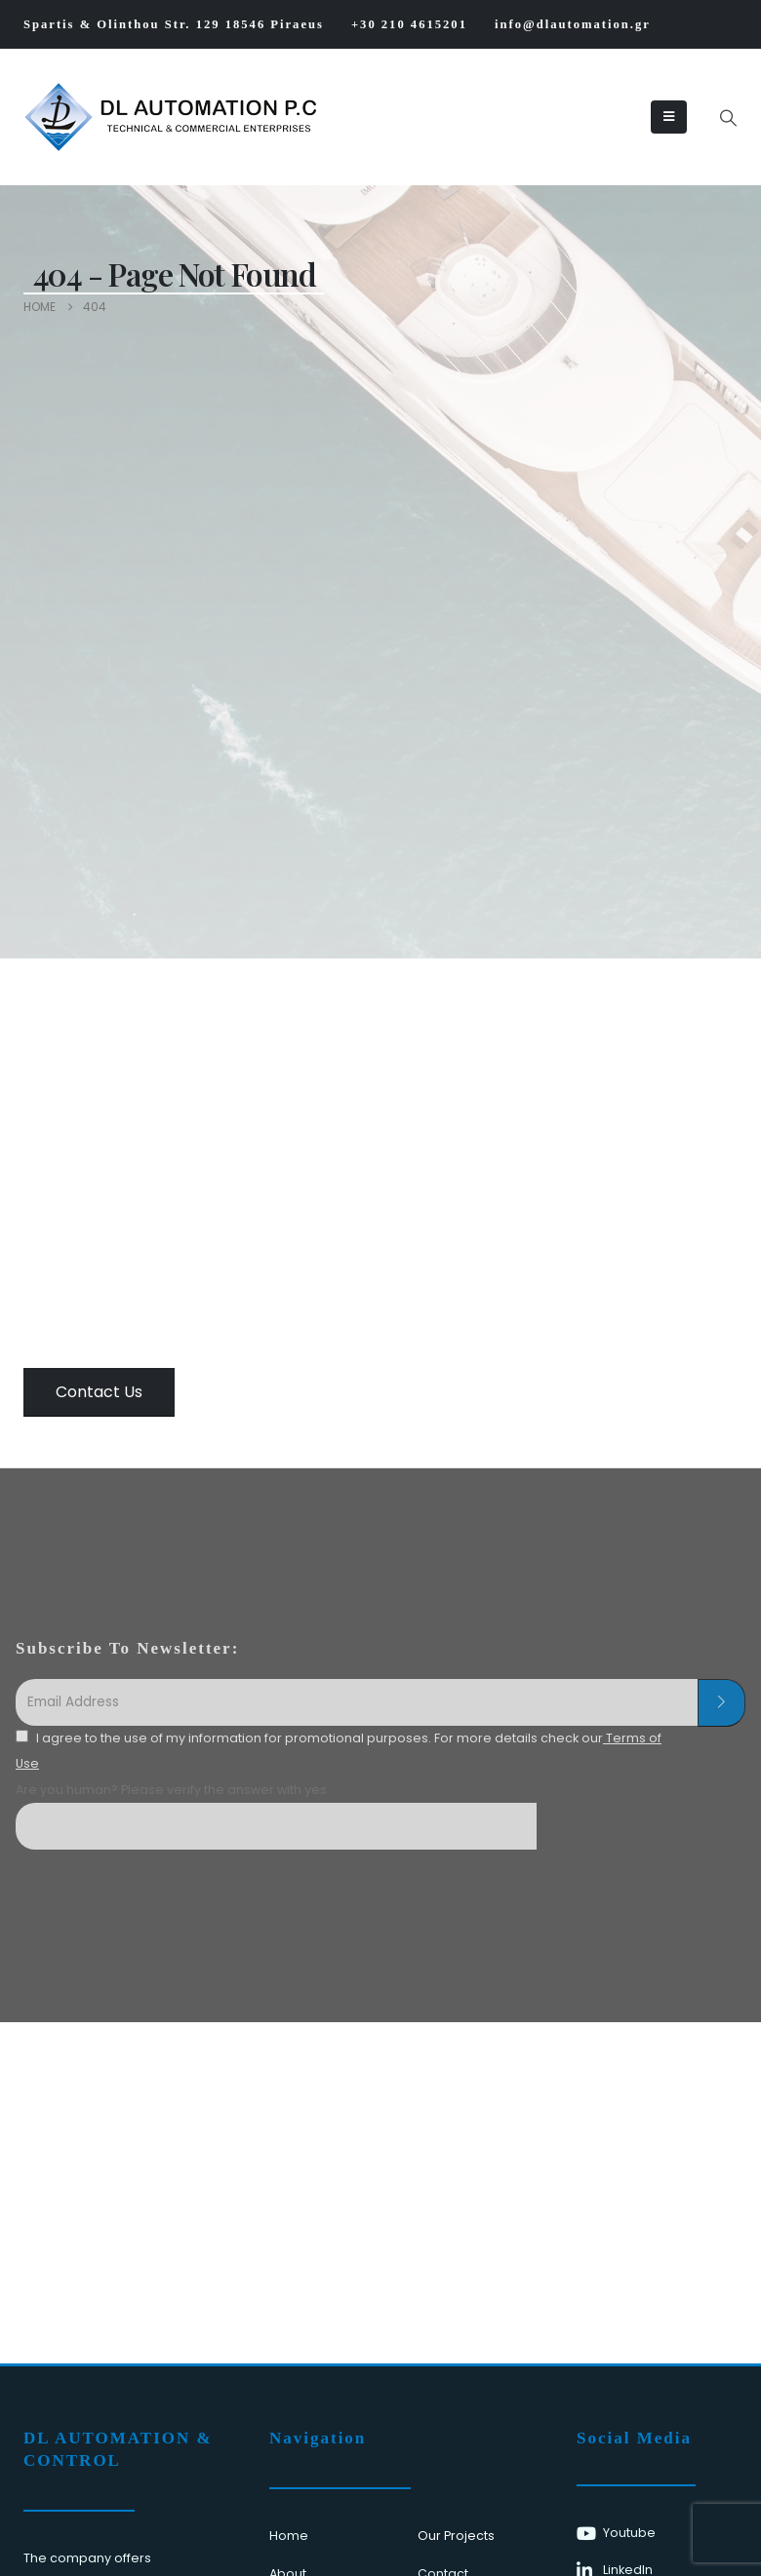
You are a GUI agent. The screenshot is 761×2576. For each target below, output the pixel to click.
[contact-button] (721, 1703)
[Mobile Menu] (669, 117)
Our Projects (456, 2535)
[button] (728, 118)
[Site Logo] (83, 117)
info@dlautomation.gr (573, 24)
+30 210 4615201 (409, 24)
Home (288, 2535)
